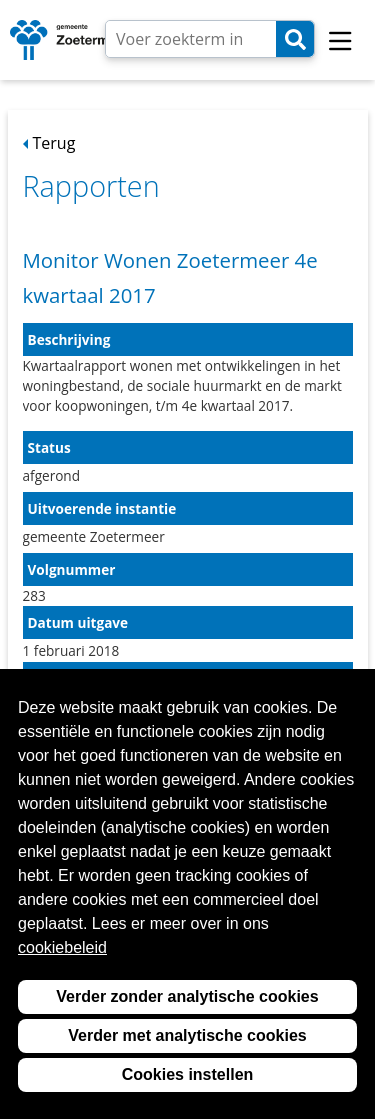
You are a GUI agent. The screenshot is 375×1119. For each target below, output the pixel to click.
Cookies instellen (188, 1074)
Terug (54, 143)
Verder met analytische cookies (187, 1035)
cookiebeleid (62, 947)
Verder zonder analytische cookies (187, 996)
